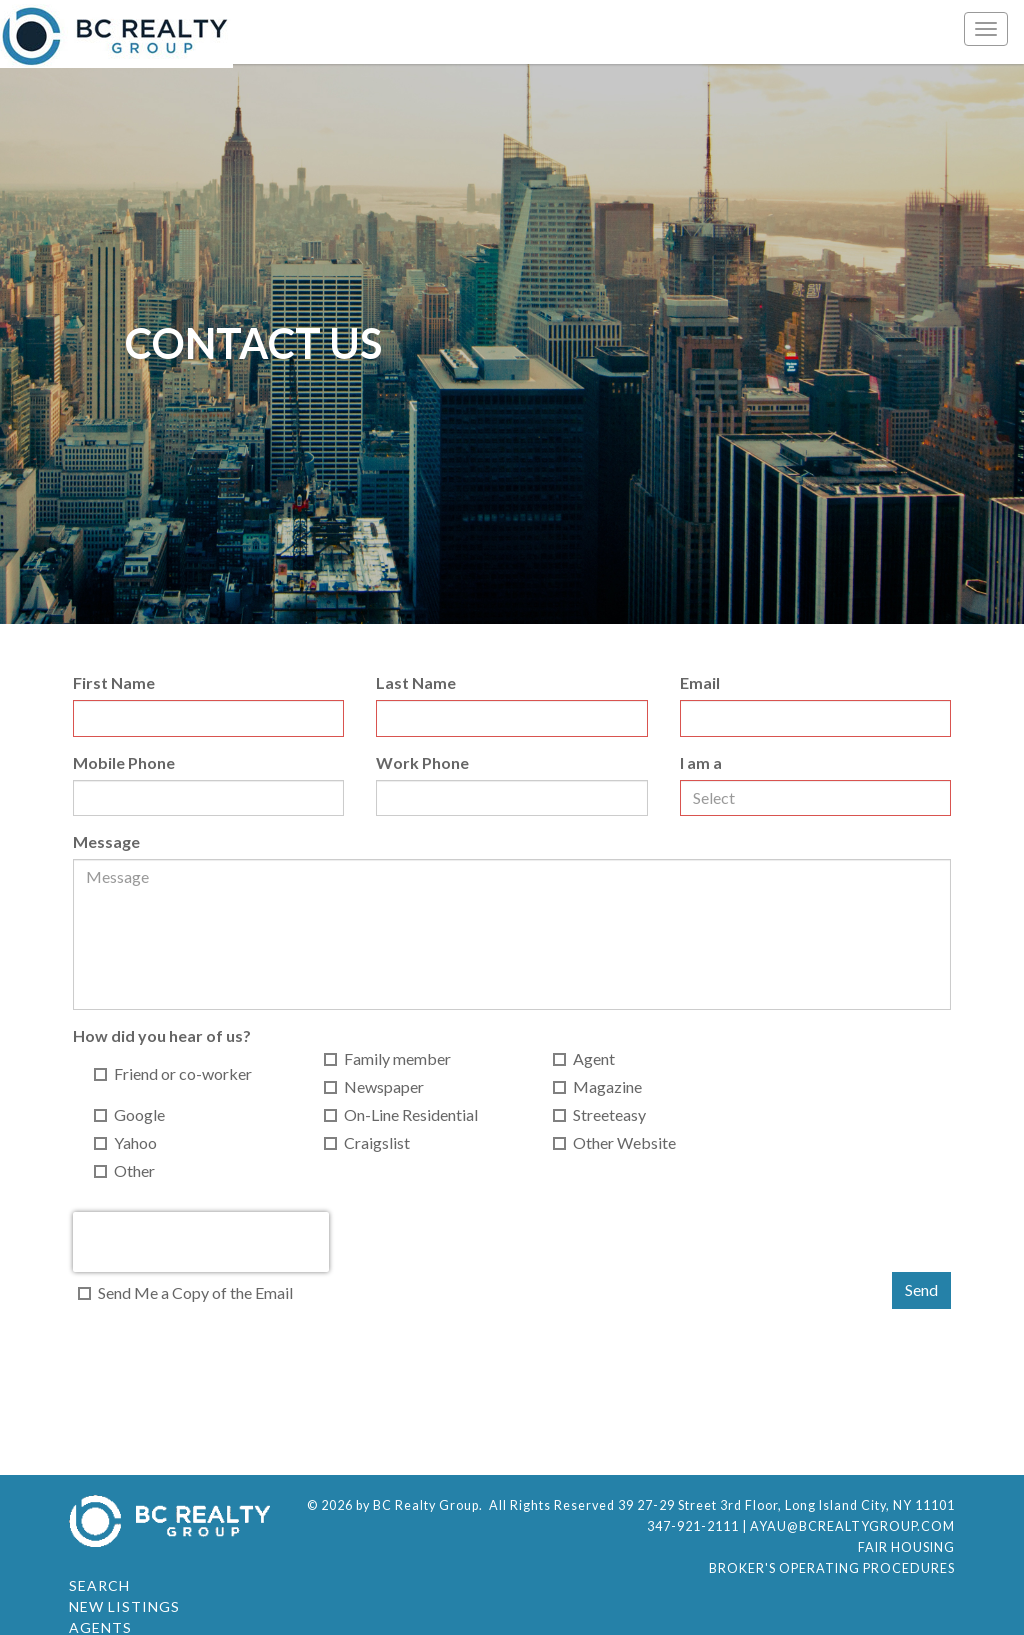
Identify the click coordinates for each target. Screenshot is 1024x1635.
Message (106, 841)
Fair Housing (906, 1547)
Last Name (416, 682)
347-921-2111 (693, 1526)
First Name (114, 682)
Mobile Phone (124, 762)
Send (921, 1289)
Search (99, 1585)
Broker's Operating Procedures (832, 1568)
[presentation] (201, 1242)
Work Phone (422, 762)
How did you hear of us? (162, 1035)
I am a (701, 762)
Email (700, 682)
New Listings (124, 1606)
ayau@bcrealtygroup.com (852, 1526)
